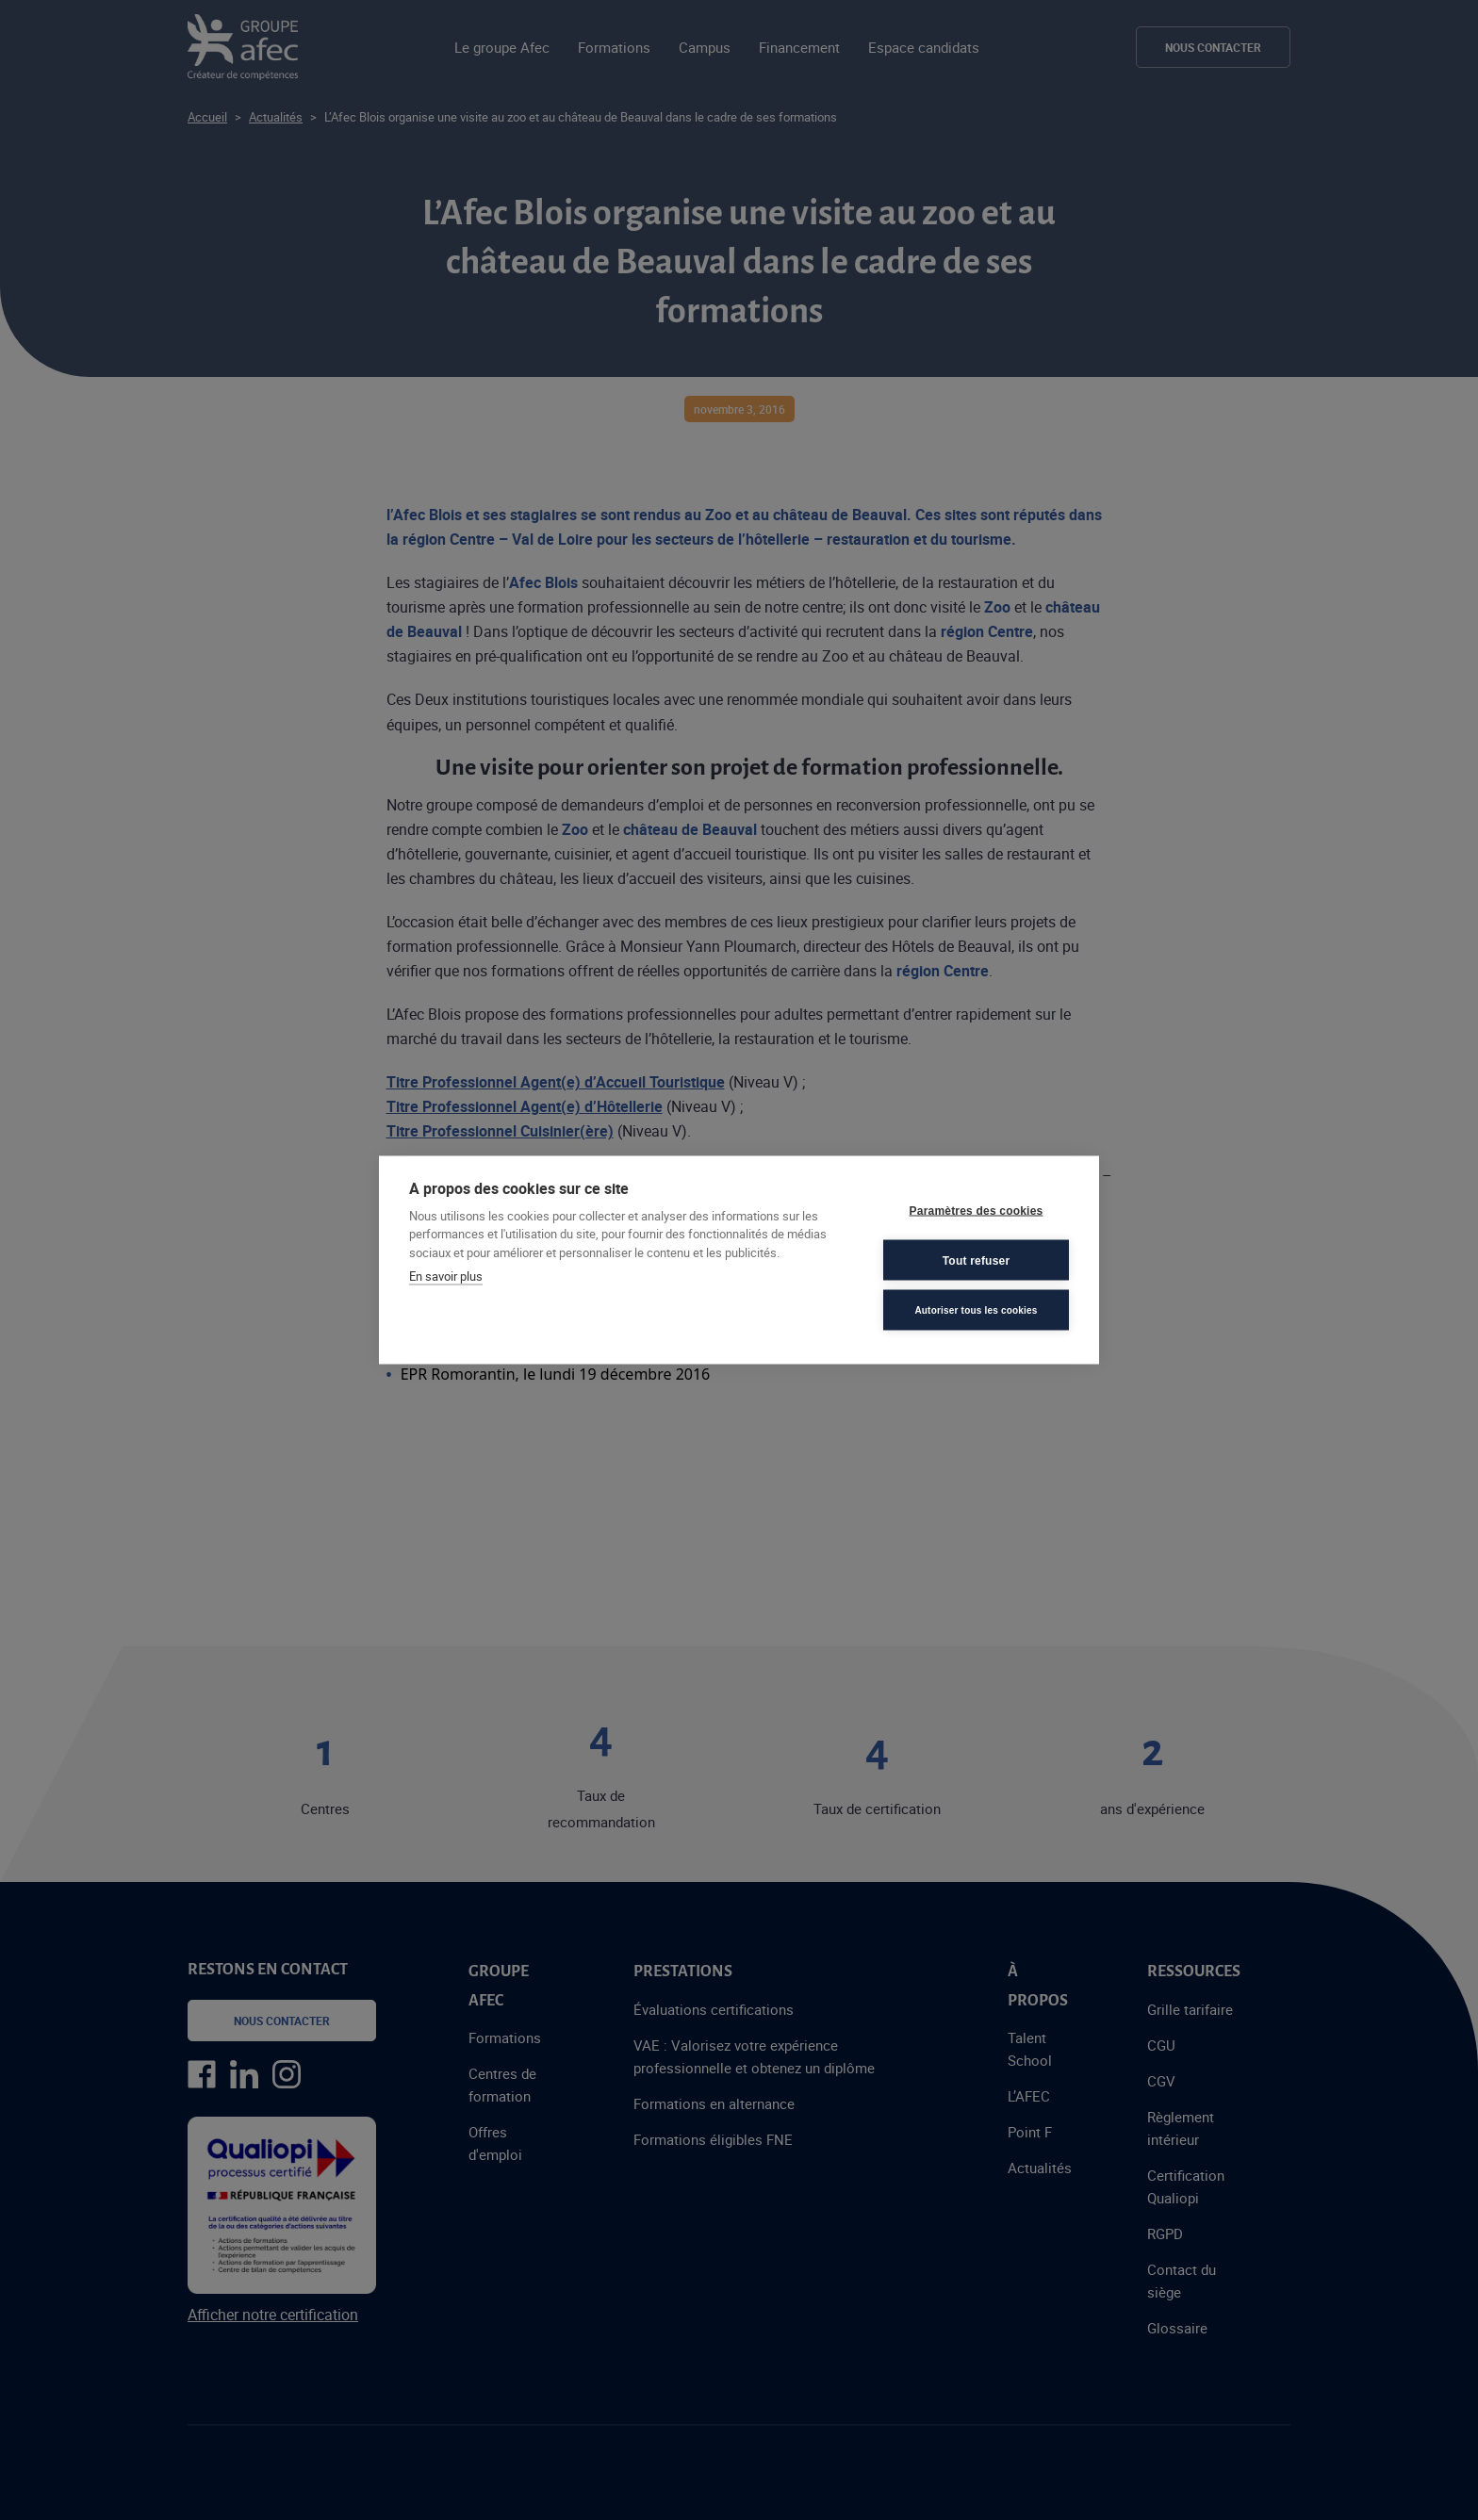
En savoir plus (446, 1276)
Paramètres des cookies (976, 1210)
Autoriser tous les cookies (975, 1309)
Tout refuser (976, 1260)
